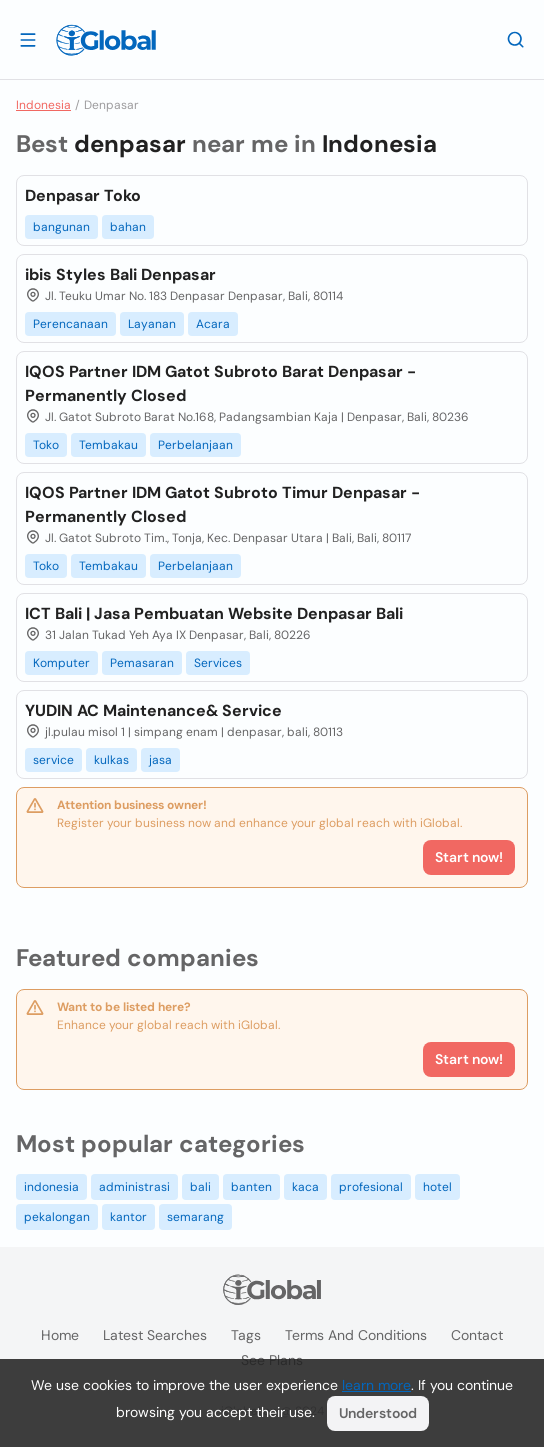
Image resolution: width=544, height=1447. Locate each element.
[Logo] (106, 40)
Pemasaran (142, 663)
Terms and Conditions (356, 1335)
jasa (160, 760)
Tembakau (108, 445)
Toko (46, 445)
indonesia (51, 1187)
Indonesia (43, 105)
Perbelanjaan (195, 445)
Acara (213, 324)
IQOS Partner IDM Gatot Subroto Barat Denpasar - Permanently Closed (220, 383)
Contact (477, 1335)
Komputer (61, 663)
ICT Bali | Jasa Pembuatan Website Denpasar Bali (214, 613)
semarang (195, 1217)
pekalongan (57, 1217)
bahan (128, 227)
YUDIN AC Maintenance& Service (153, 710)
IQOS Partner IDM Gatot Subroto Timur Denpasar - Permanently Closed (222, 504)
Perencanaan (70, 324)
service (53, 760)
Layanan (152, 324)
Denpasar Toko (83, 195)
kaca (305, 1187)
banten (251, 1187)
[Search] (516, 39)
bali (200, 1187)
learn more (376, 1385)
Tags (246, 1335)
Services (218, 663)
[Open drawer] (28, 39)
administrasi (134, 1187)
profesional (371, 1187)
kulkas (111, 760)
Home (60, 1335)
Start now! (469, 1059)
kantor (128, 1217)
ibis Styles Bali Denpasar (120, 274)
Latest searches (155, 1335)
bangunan (61, 227)
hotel (437, 1187)
